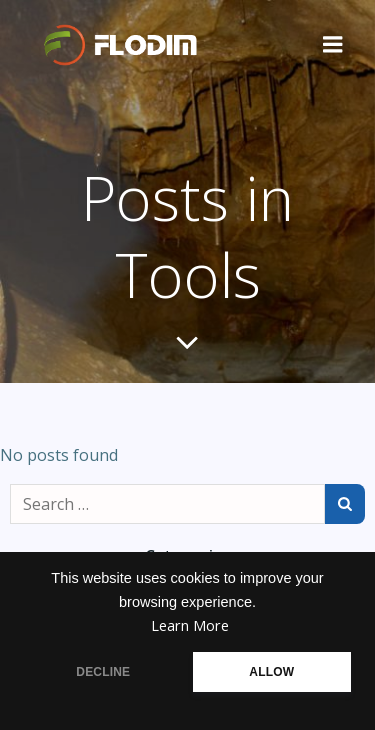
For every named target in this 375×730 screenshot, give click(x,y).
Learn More (190, 625)
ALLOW (271, 672)
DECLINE (103, 672)
